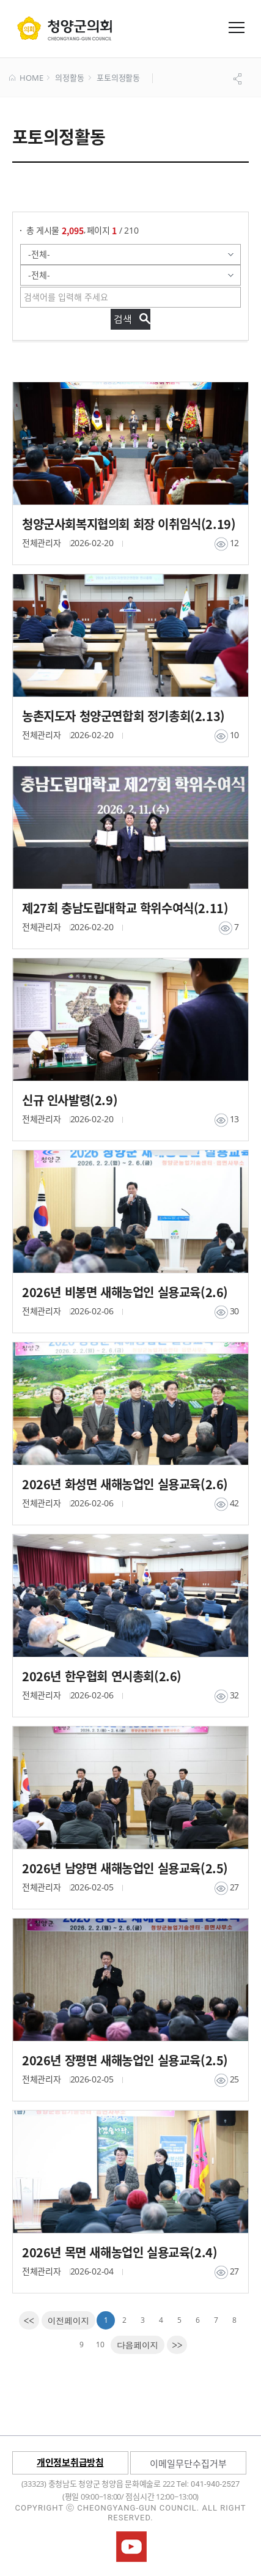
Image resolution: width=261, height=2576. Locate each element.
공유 (238, 78)
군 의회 (64, 28)
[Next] (138, 2345)
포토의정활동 (118, 78)
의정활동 (69, 78)
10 (100, 2344)
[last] (177, 2345)
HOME (26, 78)
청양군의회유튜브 (131, 2546)
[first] (29, 2320)
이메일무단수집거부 (188, 2463)
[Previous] (69, 2320)
